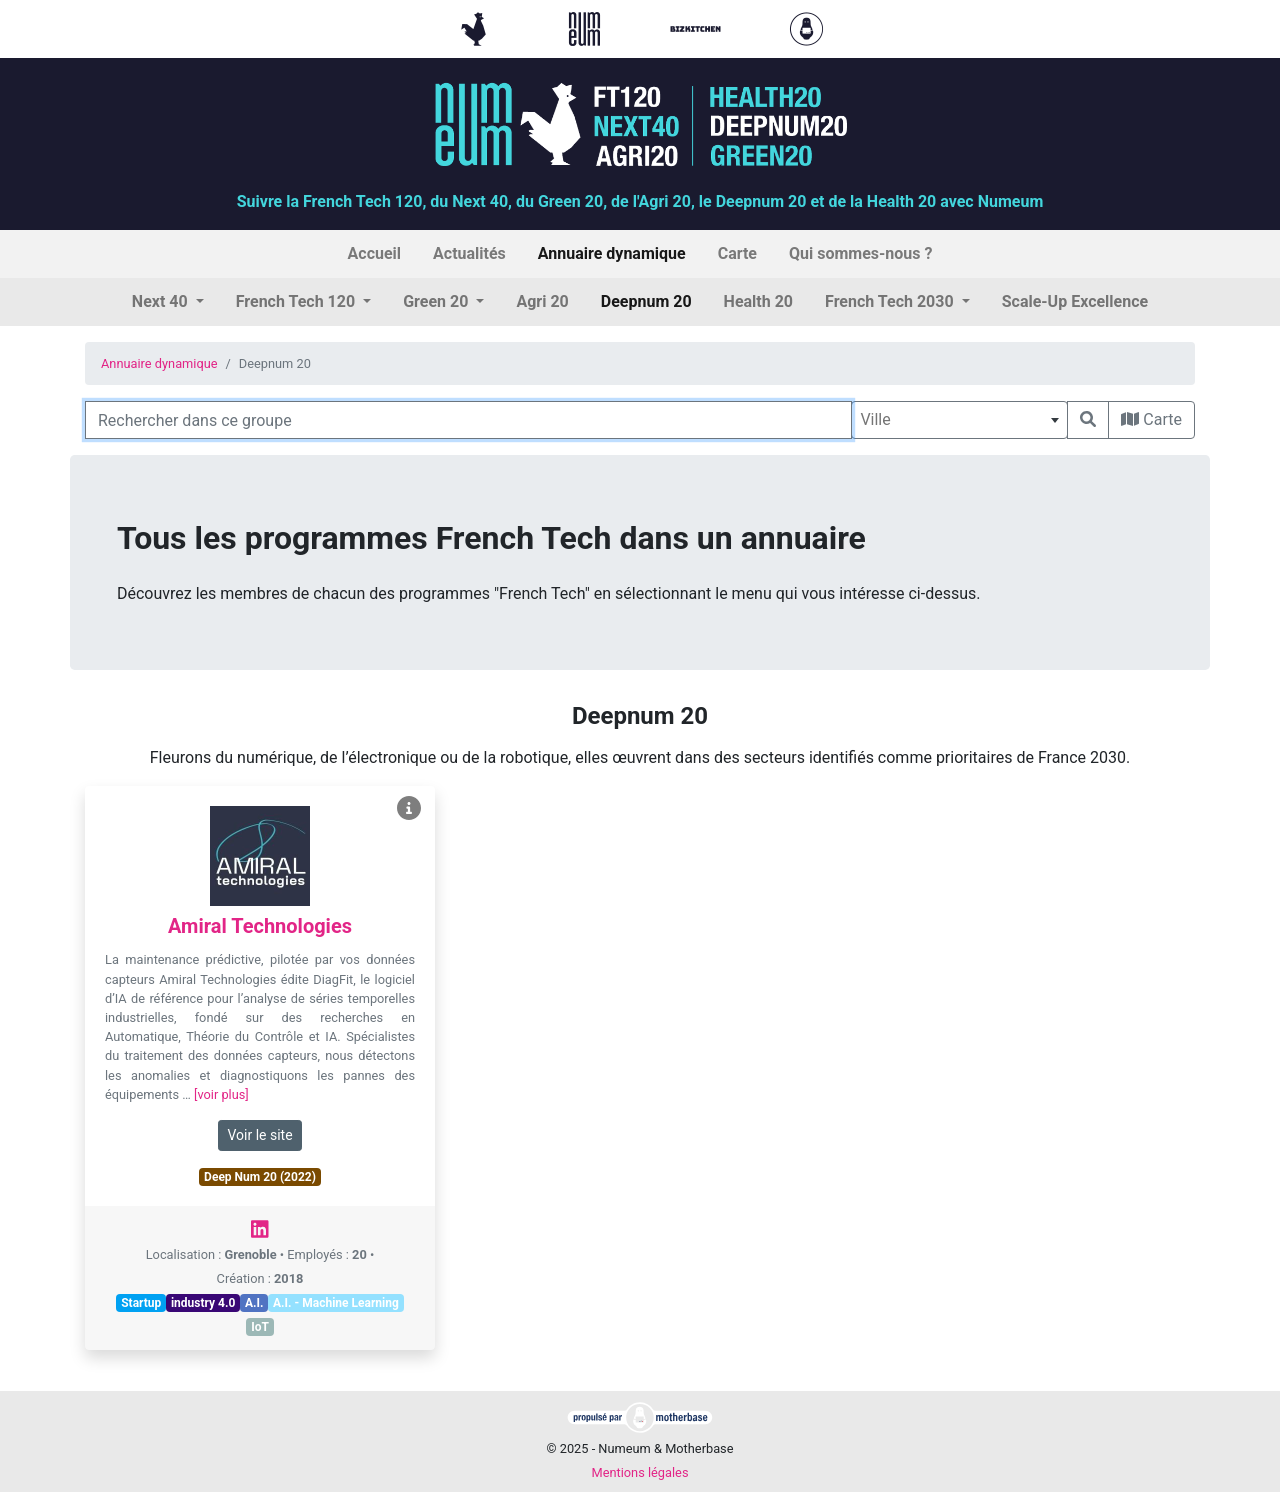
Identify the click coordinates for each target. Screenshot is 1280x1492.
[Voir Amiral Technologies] (409, 808)
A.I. (254, 1303)
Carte (1151, 419)
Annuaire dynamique (159, 363)
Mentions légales (639, 1472)
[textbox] (959, 420)
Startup (141, 1303)
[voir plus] (221, 1094)
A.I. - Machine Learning (336, 1303)
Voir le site (259, 1135)
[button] (168, 302)
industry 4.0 (203, 1303)
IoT (260, 1327)
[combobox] (959, 420)
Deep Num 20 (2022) (260, 1177)
